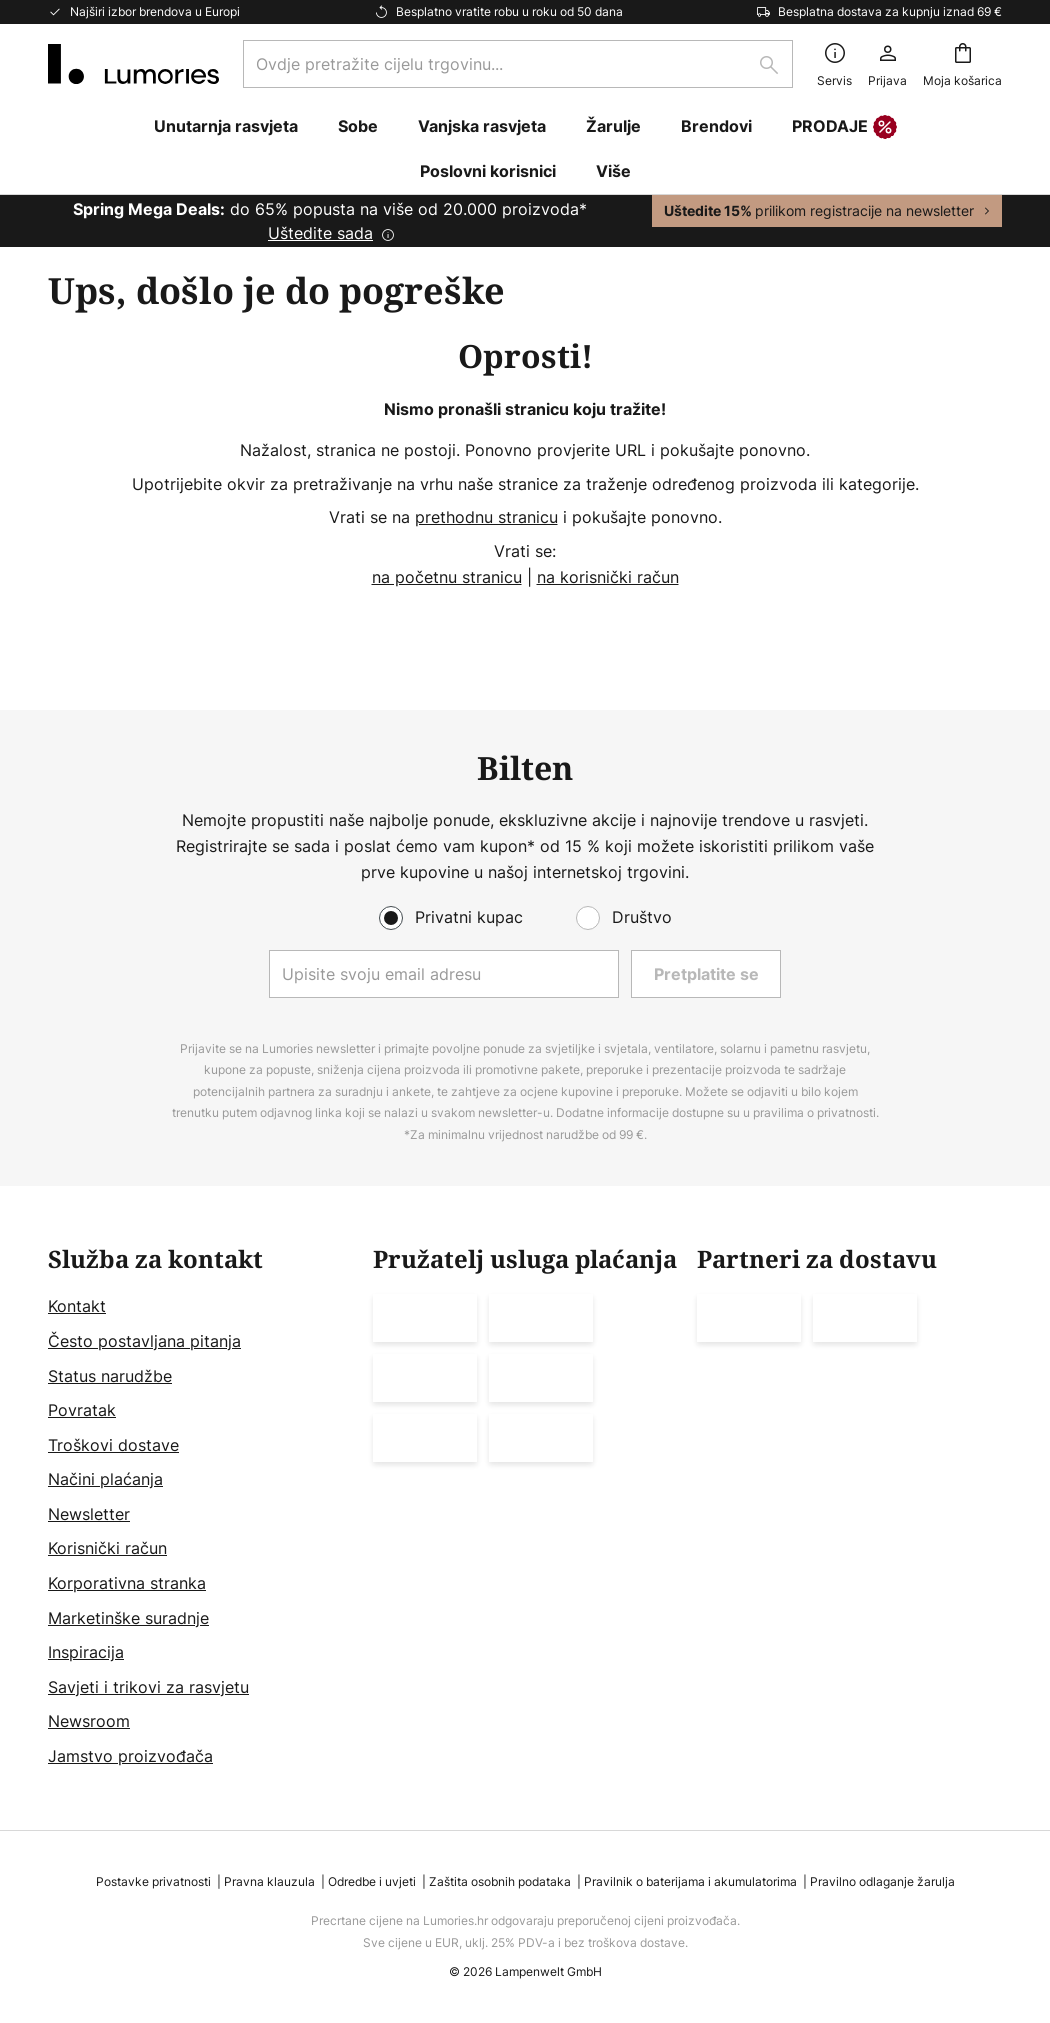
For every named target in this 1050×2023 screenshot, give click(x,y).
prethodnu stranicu (486, 517)
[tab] (200, 1508)
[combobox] (518, 64)
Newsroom (89, 1722)
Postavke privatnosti (153, 1881)
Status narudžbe (110, 1376)
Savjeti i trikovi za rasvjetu (148, 1687)
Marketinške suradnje (128, 1618)
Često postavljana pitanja (144, 1341)
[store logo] (133, 64)
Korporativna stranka (127, 1583)
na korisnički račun (608, 577)
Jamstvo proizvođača (130, 1756)
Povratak (82, 1410)
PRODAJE (844, 128)
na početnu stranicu (447, 577)
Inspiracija (86, 1652)
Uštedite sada (320, 233)
